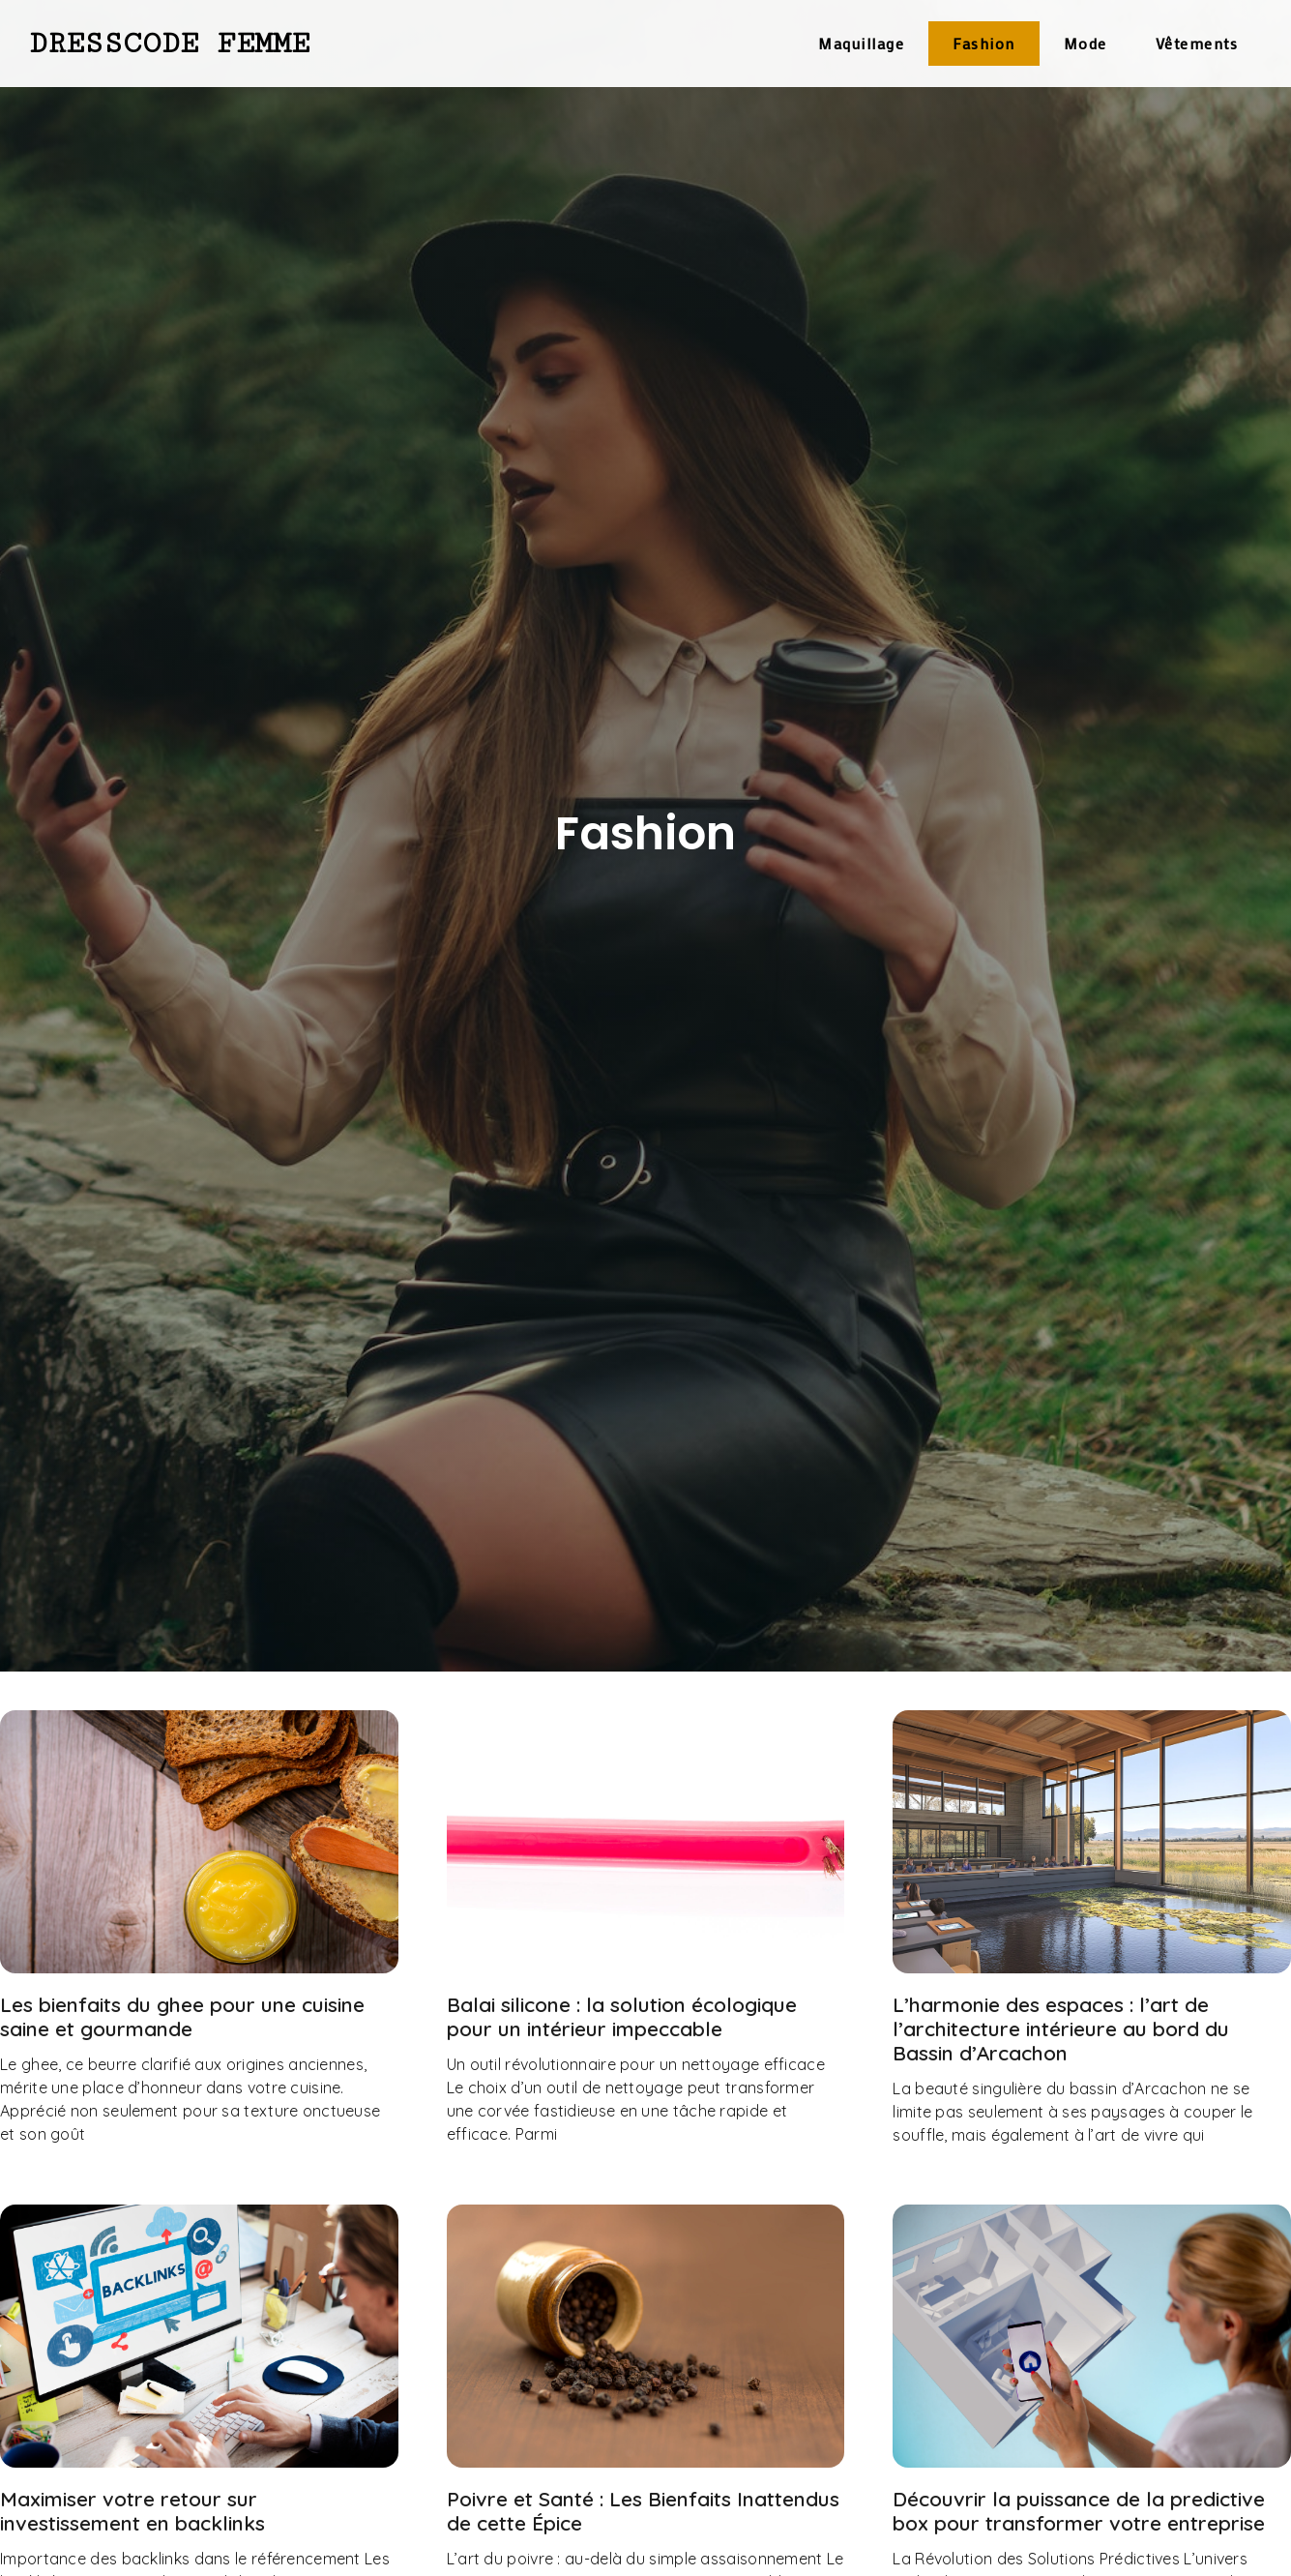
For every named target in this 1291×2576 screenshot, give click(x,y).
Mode (1085, 43)
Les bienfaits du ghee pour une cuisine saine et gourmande (182, 2016)
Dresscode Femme (169, 43)
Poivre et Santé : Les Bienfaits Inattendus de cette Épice (643, 2510)
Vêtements (1197, 43)
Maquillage (861, 43)
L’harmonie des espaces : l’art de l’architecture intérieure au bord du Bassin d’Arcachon (1061, 2028)
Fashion (984, 43)
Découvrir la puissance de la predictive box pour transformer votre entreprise (1079, 2510)
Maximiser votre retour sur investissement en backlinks (132, 2510)
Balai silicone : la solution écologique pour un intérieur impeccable (622, 2016)
